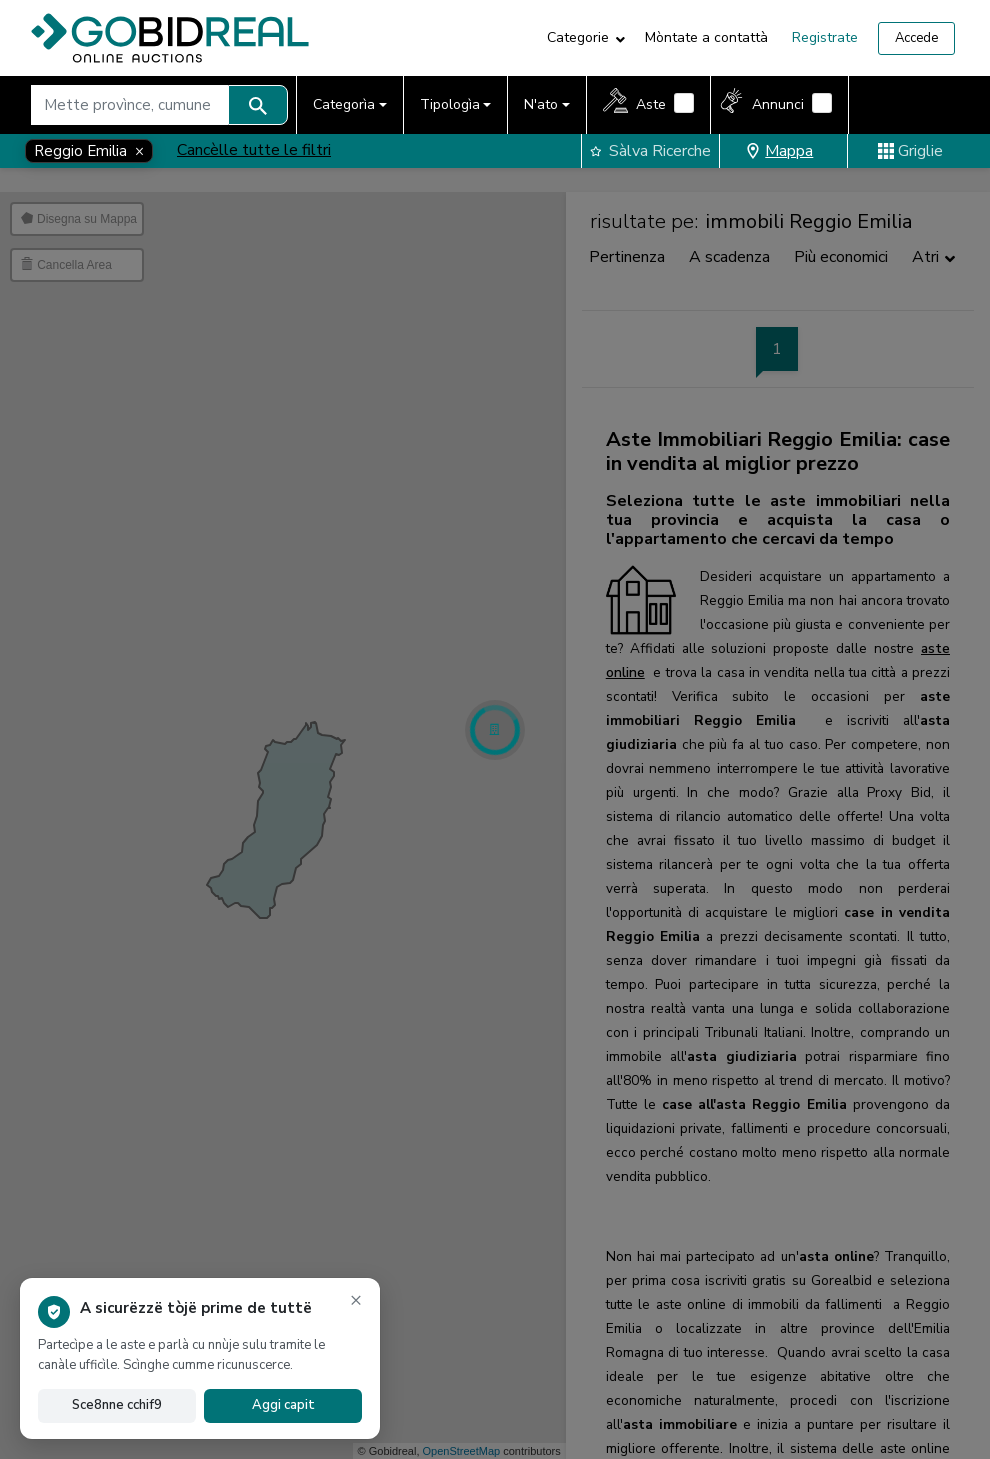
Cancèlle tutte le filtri (254, 150)
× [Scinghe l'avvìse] (356, 1299)
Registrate (825, 37)
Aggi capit (283, 1405)
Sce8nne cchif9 (117, 1405)
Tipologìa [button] (450, 104)
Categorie (578, 37)
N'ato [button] (541, 104)
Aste (651, 104)
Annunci (778, 104)
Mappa (779, 151)
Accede (916, 38)
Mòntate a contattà (706, 37)
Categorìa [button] (344, 104)
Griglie (910, 151)
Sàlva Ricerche (650, 151)
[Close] (89, 151)
